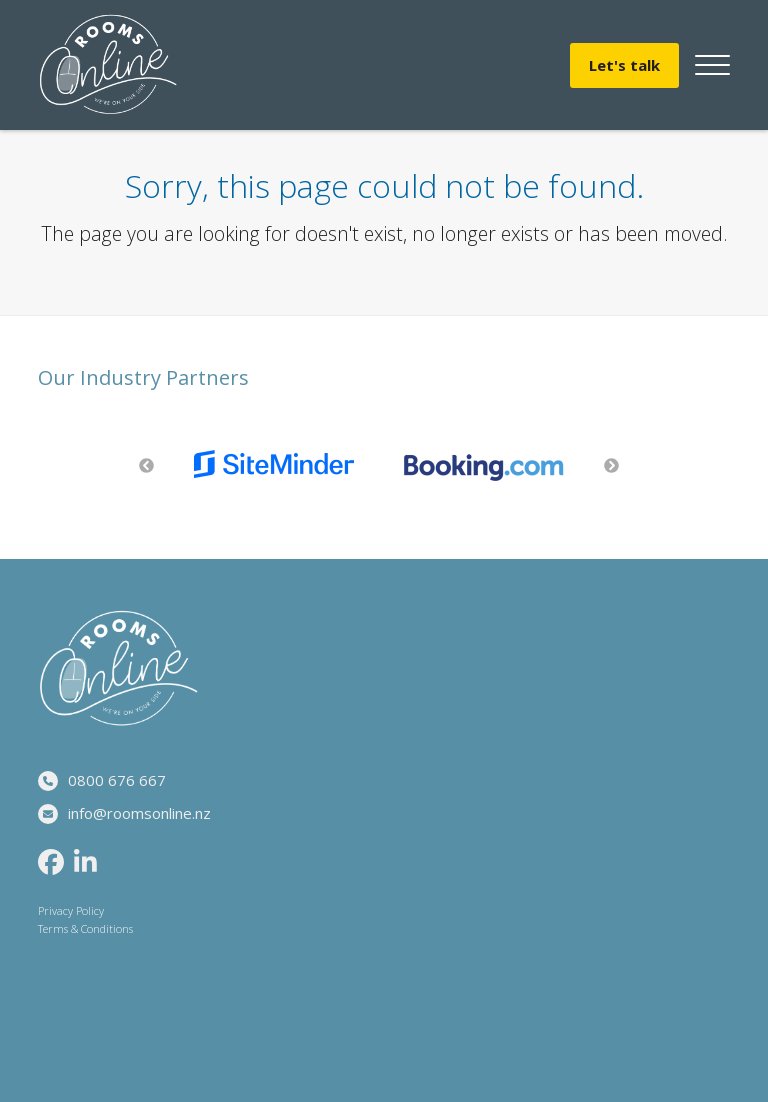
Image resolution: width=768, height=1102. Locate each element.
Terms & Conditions (85, 928)
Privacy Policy (71, 910)
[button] (712, 65)
